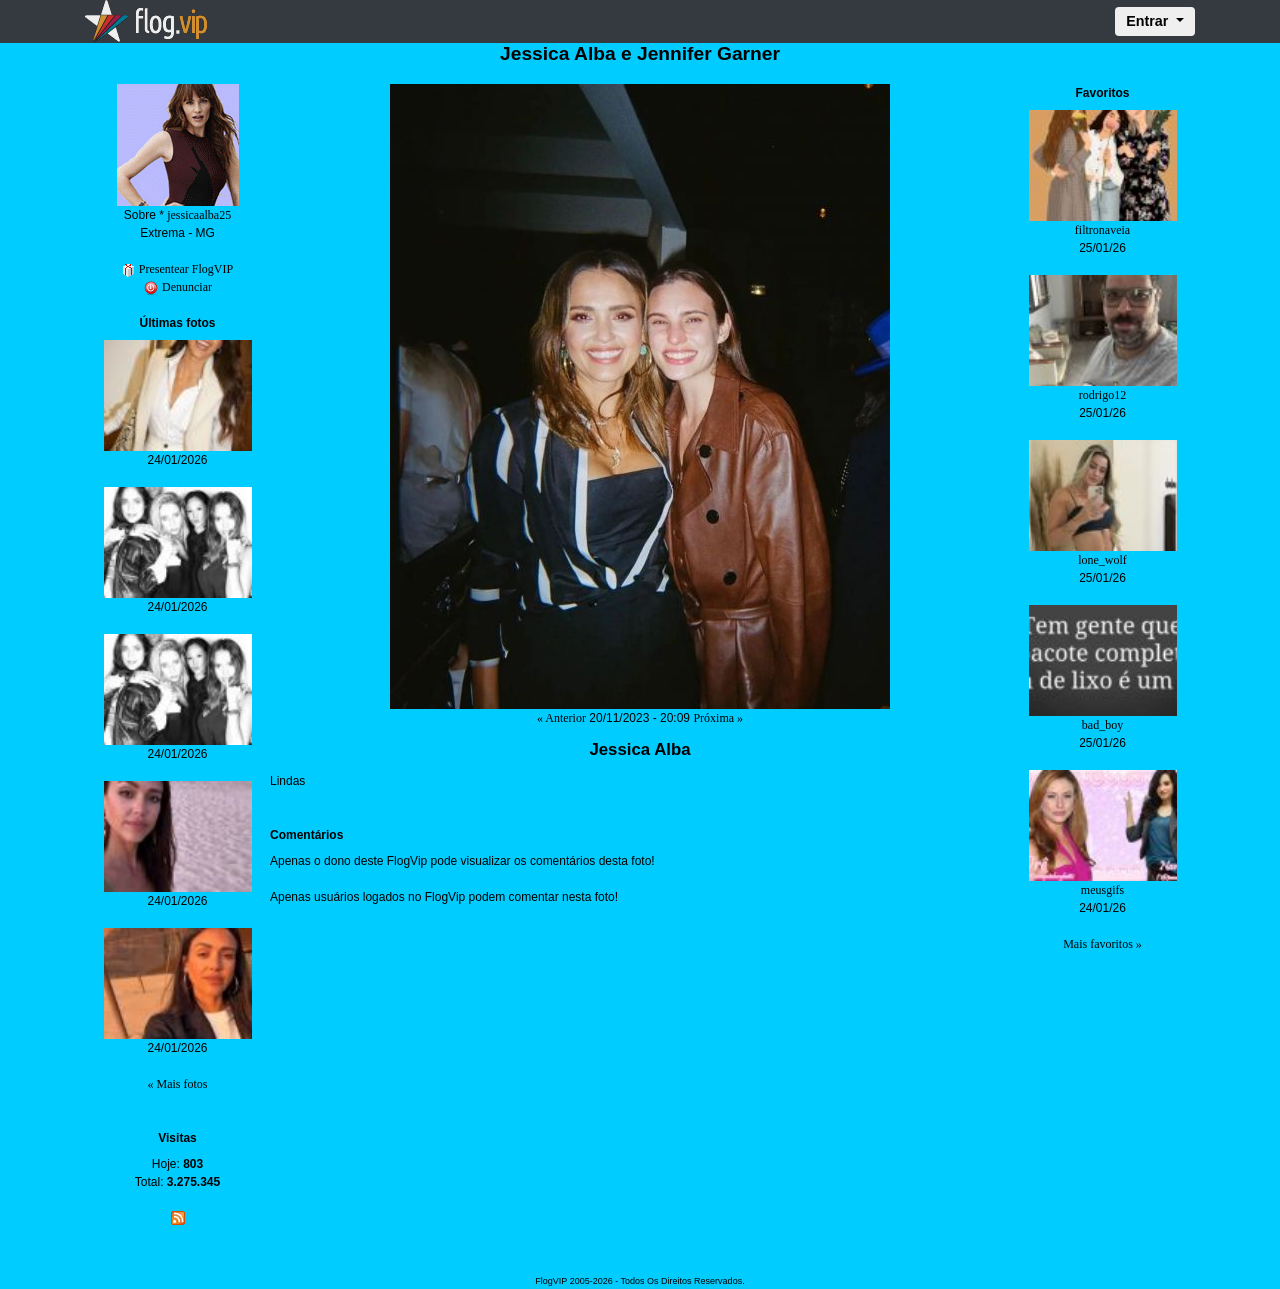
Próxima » (718, 718)
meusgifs (1102, 890)
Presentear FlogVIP (177, 269)
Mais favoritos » (1102, 944)
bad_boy (1102, 725)
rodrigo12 (1102, 395)
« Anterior (561, 718)
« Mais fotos (178, 1084)
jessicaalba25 (199, 215)
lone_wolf (1102, 560)
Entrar (1149, 21)
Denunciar (177, 287)
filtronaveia (1102, 230)
